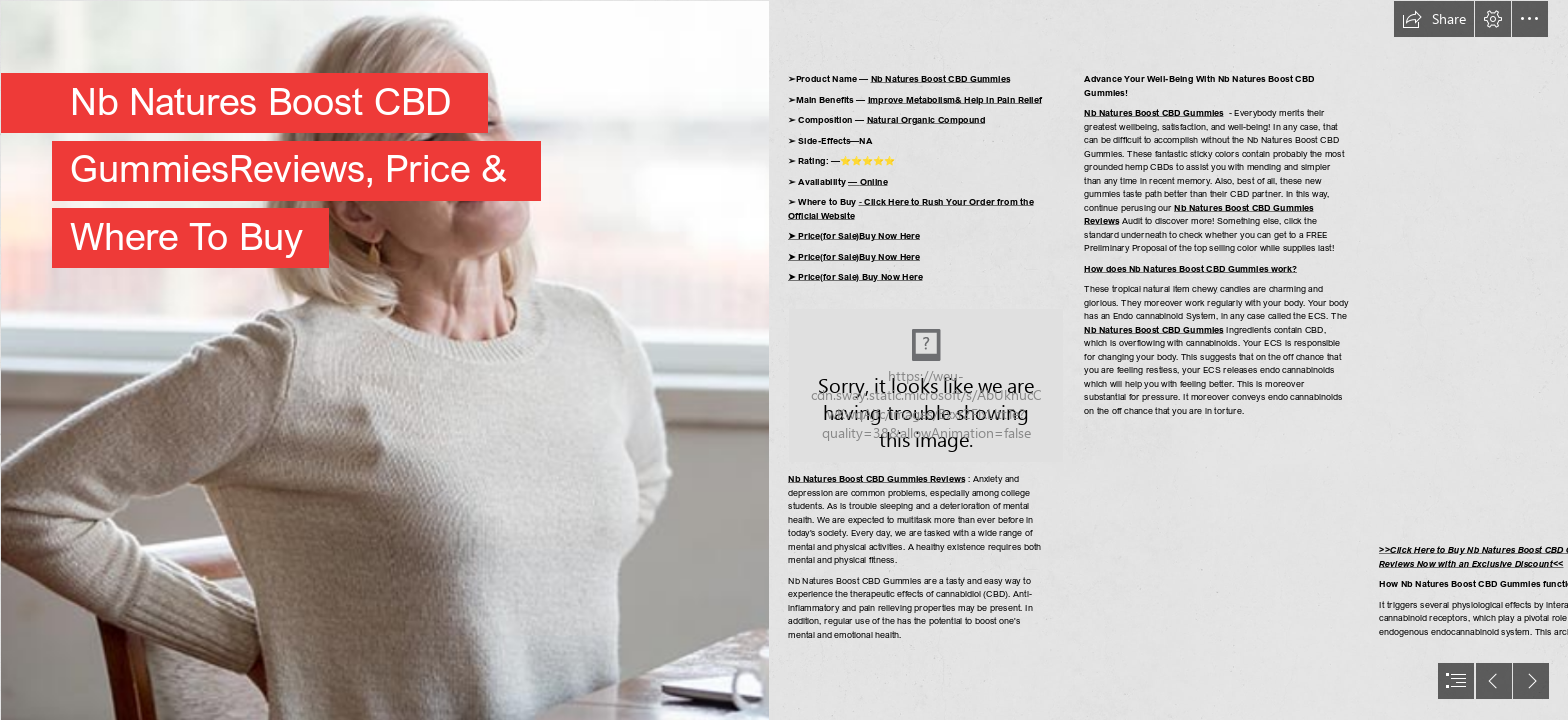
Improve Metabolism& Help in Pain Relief (955, 99)
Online (874, 181)
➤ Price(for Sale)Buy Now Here (854, 235)
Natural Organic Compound (926, 119)
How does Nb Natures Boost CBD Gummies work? (1190, 268)
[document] (784, 360)
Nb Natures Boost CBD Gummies (941, 78)
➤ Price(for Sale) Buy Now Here (855, 276)
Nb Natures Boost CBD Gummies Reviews (876, 478)
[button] (1434, 19)
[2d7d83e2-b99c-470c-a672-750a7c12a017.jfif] (384, 360)
